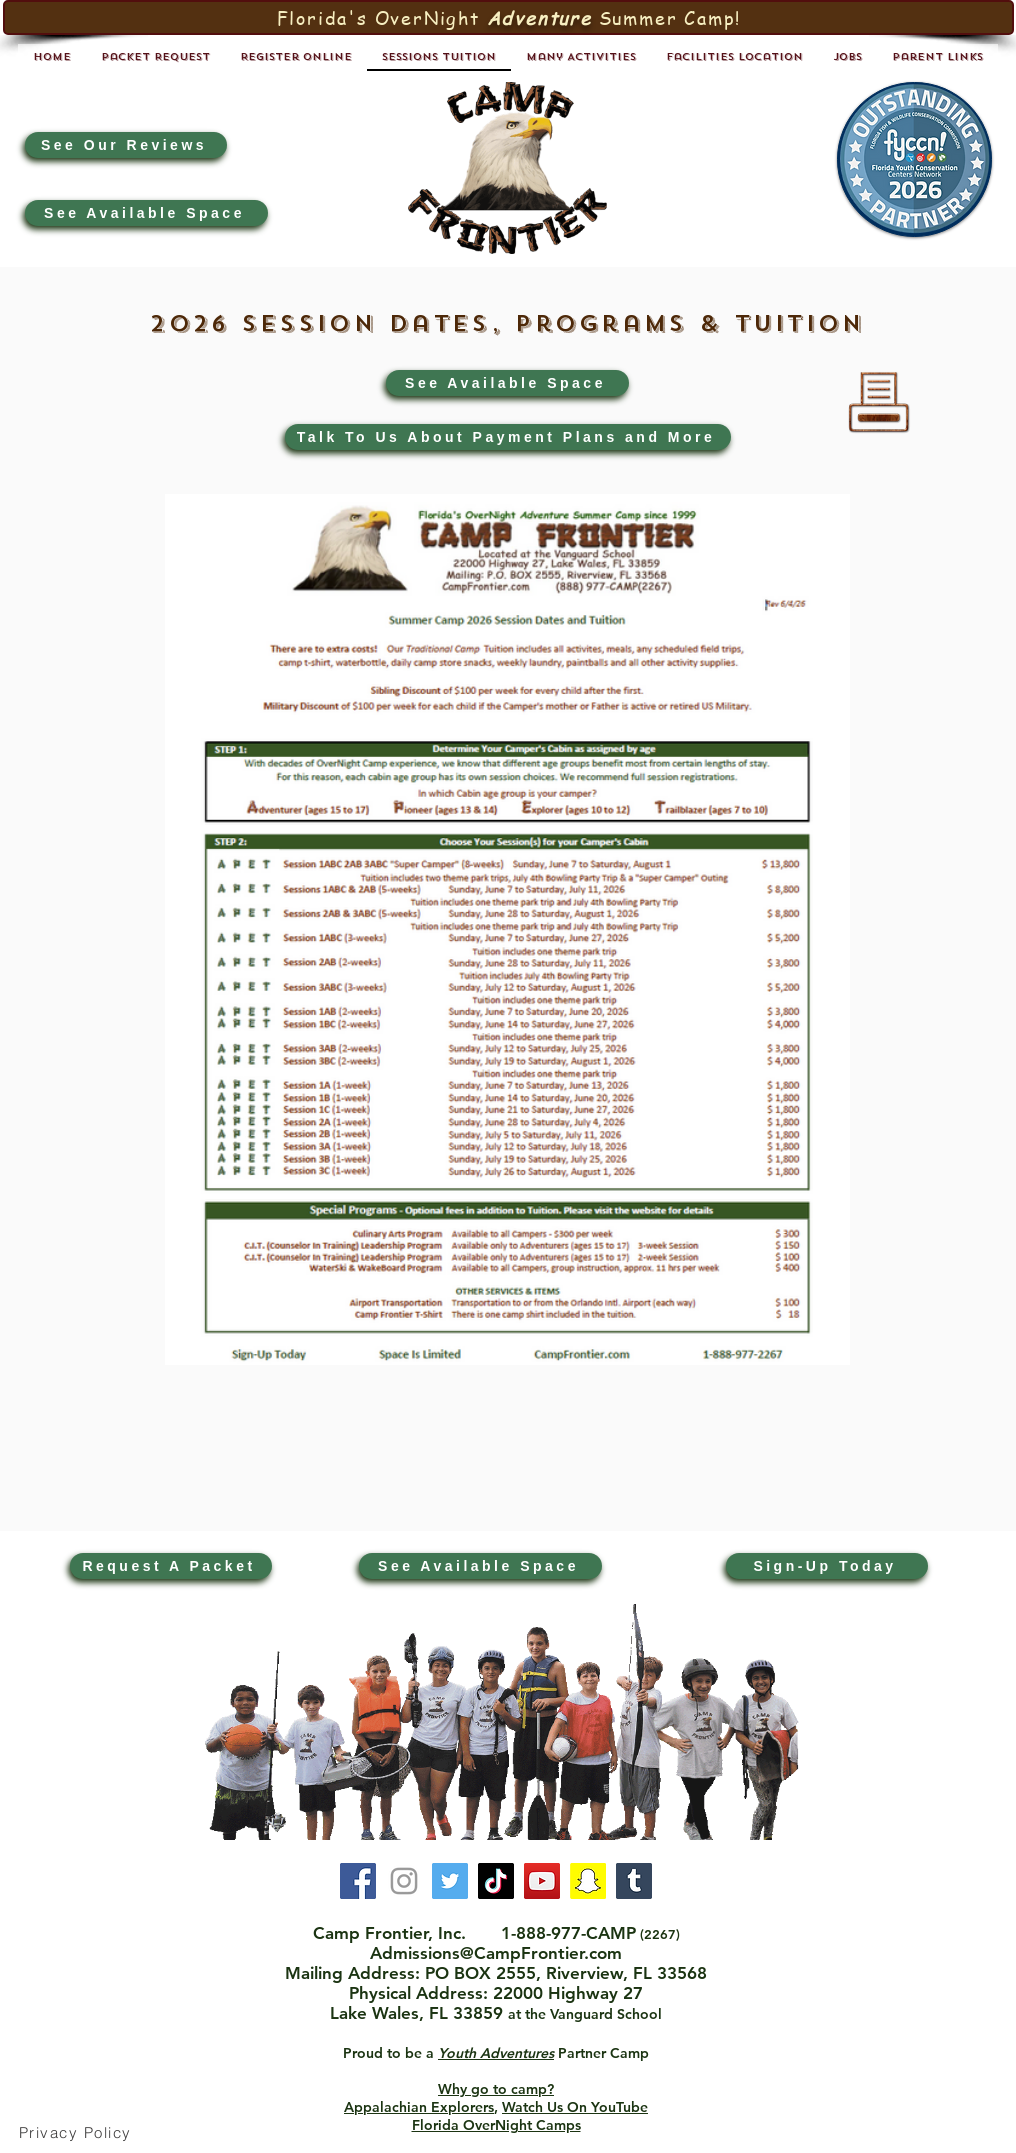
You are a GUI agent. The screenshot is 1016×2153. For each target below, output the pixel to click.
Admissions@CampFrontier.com (496, 1953)
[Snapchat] (588, 1881)
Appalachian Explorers (419, 2107)
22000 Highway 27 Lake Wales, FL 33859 (486, 2003)
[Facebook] (358, 1881)
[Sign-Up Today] (827, 1566)
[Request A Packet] (171, 1566)
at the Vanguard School (585, 2014)
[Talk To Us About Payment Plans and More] (508, 437)
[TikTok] (496, 1881)
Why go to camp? (496, 2089)
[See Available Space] (146, 213)
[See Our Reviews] (126, 145)
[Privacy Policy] (77, 2133)
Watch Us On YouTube (575, 2107)
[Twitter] (450, 1881)
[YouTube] (542, 1881)
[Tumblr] (634, 1881)
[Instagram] (404, 1881)
